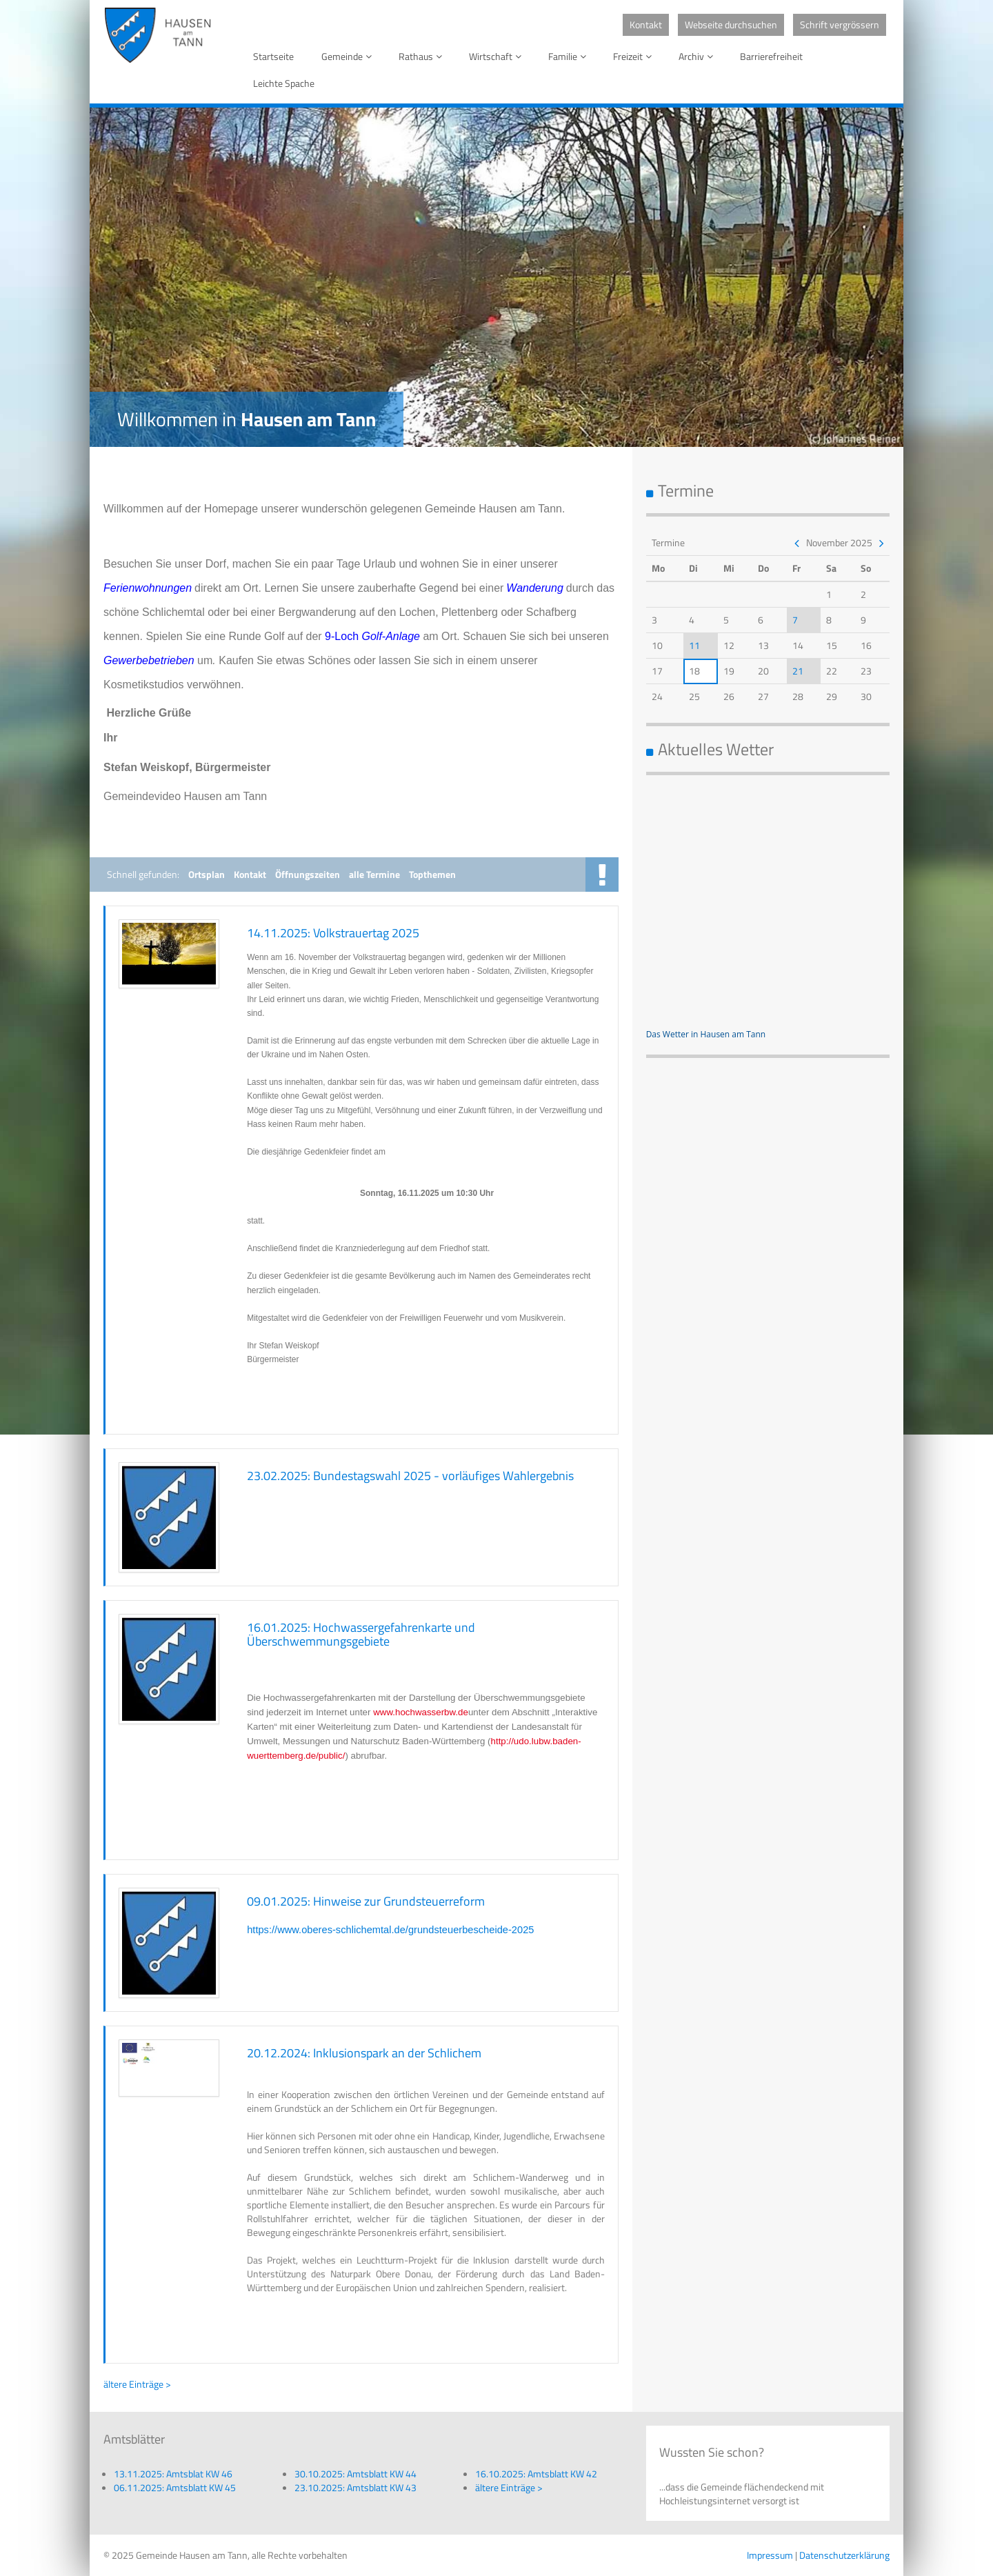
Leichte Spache (283, 83)
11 (694, 645)
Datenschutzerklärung (844, 2555)
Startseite (273, 56)
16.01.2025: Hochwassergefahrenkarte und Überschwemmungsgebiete (361, 1634)
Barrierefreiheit (771, 56)
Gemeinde (349, 56)
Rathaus (423, 56)
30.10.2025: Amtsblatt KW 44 (355, 2473)
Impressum (770, 2555)
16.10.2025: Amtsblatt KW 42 (536, 2473)
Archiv (698, 56)
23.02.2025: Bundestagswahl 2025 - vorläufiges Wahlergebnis (410, 1475)
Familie (569, 56)
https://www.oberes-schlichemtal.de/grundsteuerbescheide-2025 (390, 1929)
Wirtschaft (497, 56)
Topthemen (432, 874)
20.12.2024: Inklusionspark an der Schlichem (364, 2053)
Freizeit (634, 56)
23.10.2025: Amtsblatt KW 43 (355, 2487)
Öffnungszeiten (307, 874)
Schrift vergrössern (839, 24)
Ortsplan (206, 874)
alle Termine (374, 874)
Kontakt (646, 24)
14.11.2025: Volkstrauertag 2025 (333, 932)
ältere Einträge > (137, 2384)
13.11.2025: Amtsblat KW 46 (173, 2473)
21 (797, 670)
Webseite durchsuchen (731, 24)
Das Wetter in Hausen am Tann (706, 1034)
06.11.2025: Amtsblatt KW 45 (175, 2487)
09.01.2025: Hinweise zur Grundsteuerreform (366, 1901)
